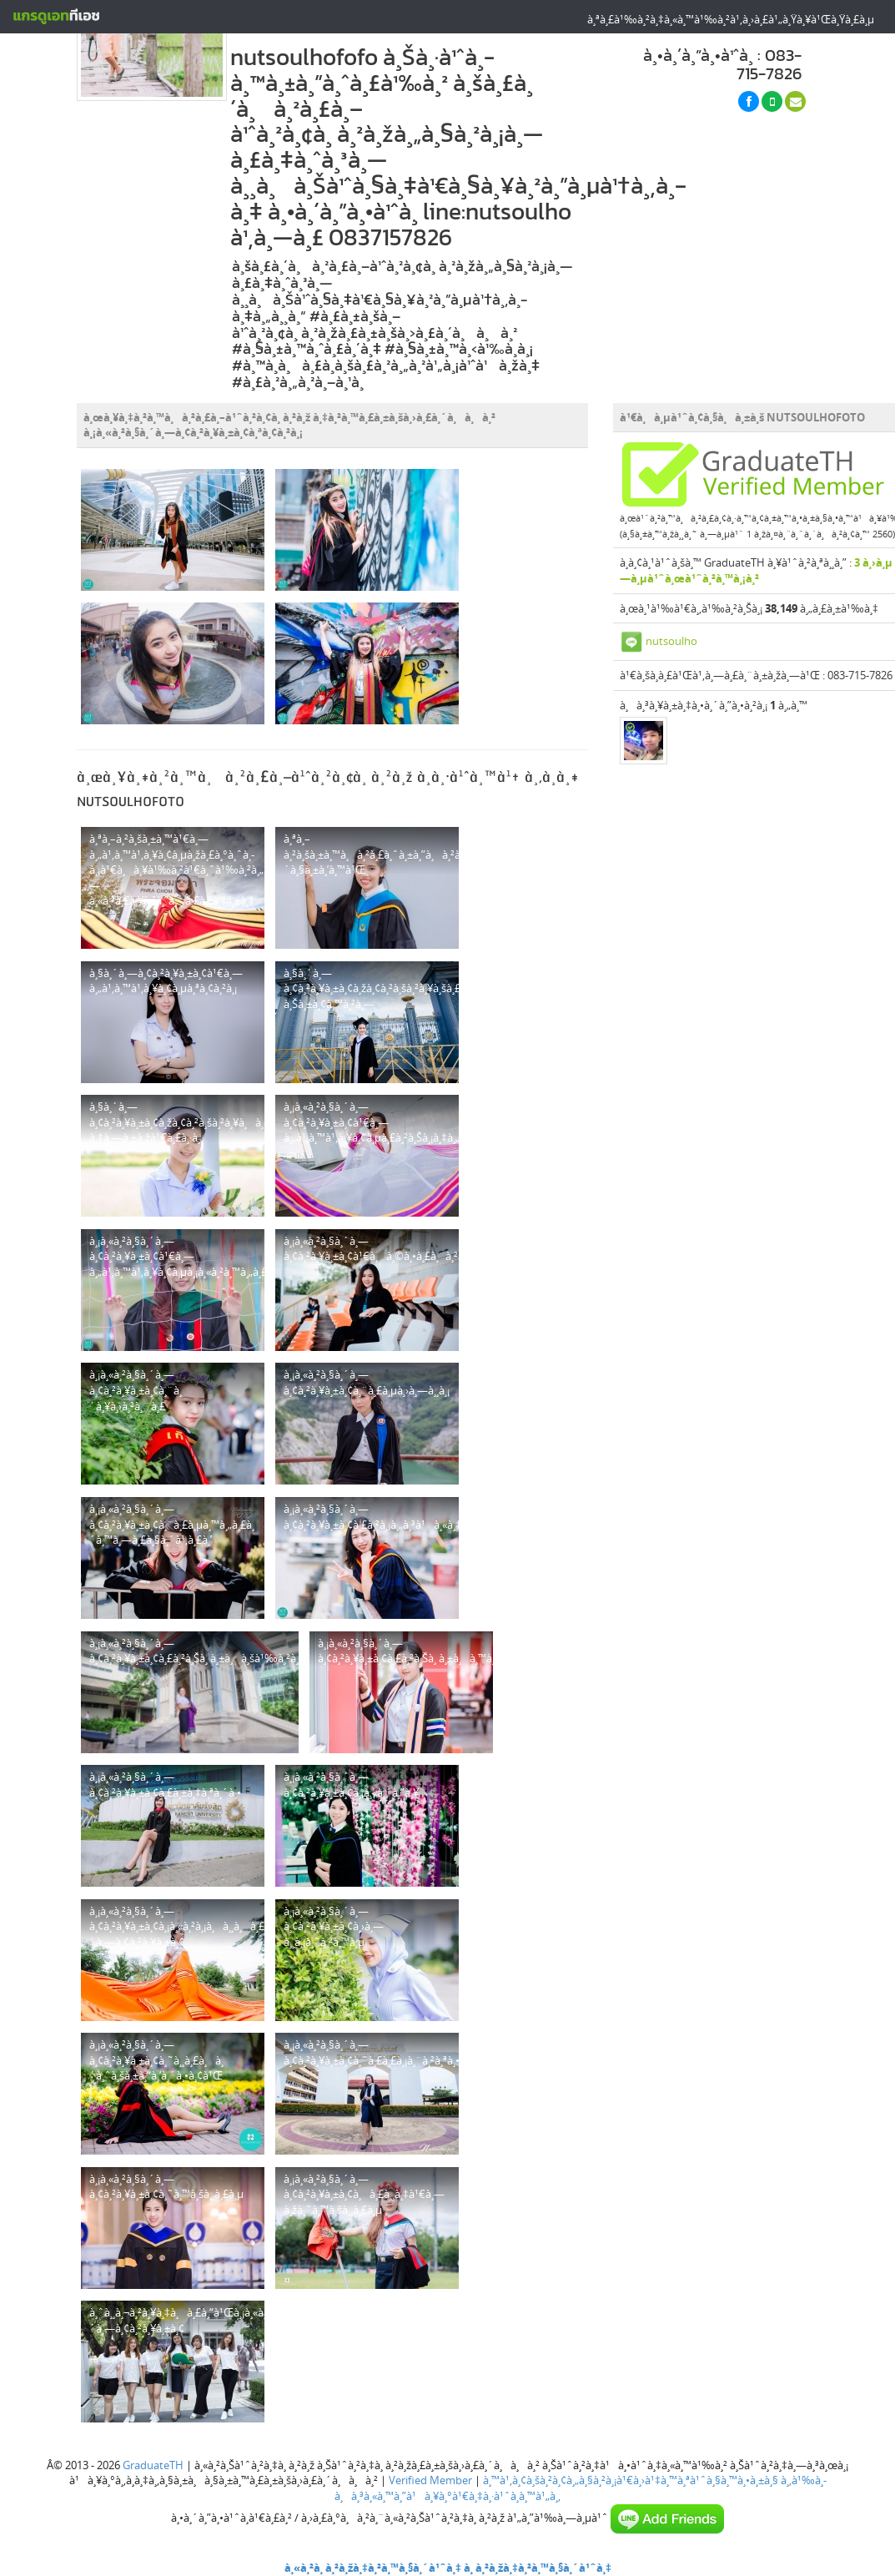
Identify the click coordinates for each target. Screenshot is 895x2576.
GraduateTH (153, 2465)
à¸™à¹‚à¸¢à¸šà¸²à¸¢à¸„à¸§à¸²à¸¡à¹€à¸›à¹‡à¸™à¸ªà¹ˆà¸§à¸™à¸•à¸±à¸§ (630, 2480)
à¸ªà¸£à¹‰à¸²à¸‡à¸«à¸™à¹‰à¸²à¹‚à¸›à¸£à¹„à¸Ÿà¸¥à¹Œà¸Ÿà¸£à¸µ (730, 19)
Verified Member (430, 2480)
